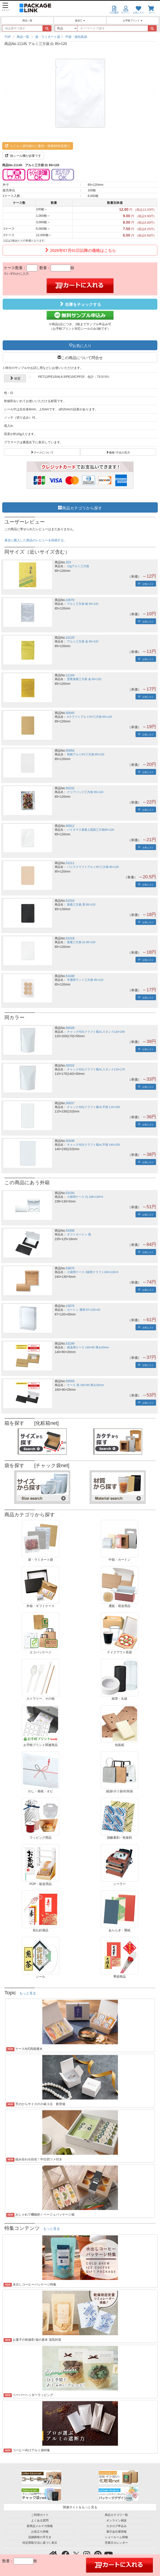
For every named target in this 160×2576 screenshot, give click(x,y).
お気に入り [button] (82, 345)
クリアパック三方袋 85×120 (85, 792)
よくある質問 (40, 2520)
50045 (70, 713)
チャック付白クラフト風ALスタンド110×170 (96, 1069)
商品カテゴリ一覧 (116, 2515)
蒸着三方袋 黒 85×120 (81, 904)
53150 (70, 1193)
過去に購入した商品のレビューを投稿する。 (35, 540)
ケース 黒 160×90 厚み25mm (85, 1385)
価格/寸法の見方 (119, 452)
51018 (70, 938)
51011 (70, 863)
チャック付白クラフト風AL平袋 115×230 (93, 1107)
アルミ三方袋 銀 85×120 (82, 603)
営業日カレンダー (116, 2542)
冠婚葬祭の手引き (39, 2537)
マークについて (43, 452)
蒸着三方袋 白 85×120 (81, 942)
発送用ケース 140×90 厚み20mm (88, 1347)
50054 (70, 750)
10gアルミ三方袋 (78, 566)
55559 (70, 1381)
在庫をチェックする (80, 304)
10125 (70, 637)
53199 (70, 1343)
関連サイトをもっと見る (80, 2507)
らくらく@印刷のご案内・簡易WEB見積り (37, 146)
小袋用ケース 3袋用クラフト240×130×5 (92, 1272)
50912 (70, 826)
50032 (70, 1065)
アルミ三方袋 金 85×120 (82, 641)
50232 (70, 788)
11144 (70, 675)
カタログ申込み (116, 2526)
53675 (70, 1268)
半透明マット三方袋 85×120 (85, 979)
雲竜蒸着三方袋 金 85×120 (84, 679)
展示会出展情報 (116, 2531)
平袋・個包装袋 (76, 37)
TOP (7, 37)
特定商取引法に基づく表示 (39, 2542)
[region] (80, 36)
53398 (70, 1230)
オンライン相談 (116, 2520)
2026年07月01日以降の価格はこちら (80, 250)
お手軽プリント (132, 20)
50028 (70, 1028)
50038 (70, 1141)
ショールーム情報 (116, 2537)
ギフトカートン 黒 (79, 1234)
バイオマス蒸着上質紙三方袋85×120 (90, 829)
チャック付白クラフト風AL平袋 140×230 (93, 1144)
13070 (70, 1306)
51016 (70, 900)
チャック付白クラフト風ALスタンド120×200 (96, 1031)
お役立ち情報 (40, 2531)
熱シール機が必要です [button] (23, 155)
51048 (70, 976)
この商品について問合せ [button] (82, 357)
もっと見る (27, 1993)
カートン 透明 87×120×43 (83, 1309)
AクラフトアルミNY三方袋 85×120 (89, 716)
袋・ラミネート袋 (47, 37)
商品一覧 (27, 20)
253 (68, 562)
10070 (70, 600)
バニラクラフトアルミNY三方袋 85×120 (93, 867)
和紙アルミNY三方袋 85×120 (85, 754)
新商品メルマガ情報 (40, 2526)
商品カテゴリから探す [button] (82, 507)
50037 (70, 1103)
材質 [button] (15, 378)
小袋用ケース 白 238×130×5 (85, 1196)
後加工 (80, 20)
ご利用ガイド (40, 2515)
